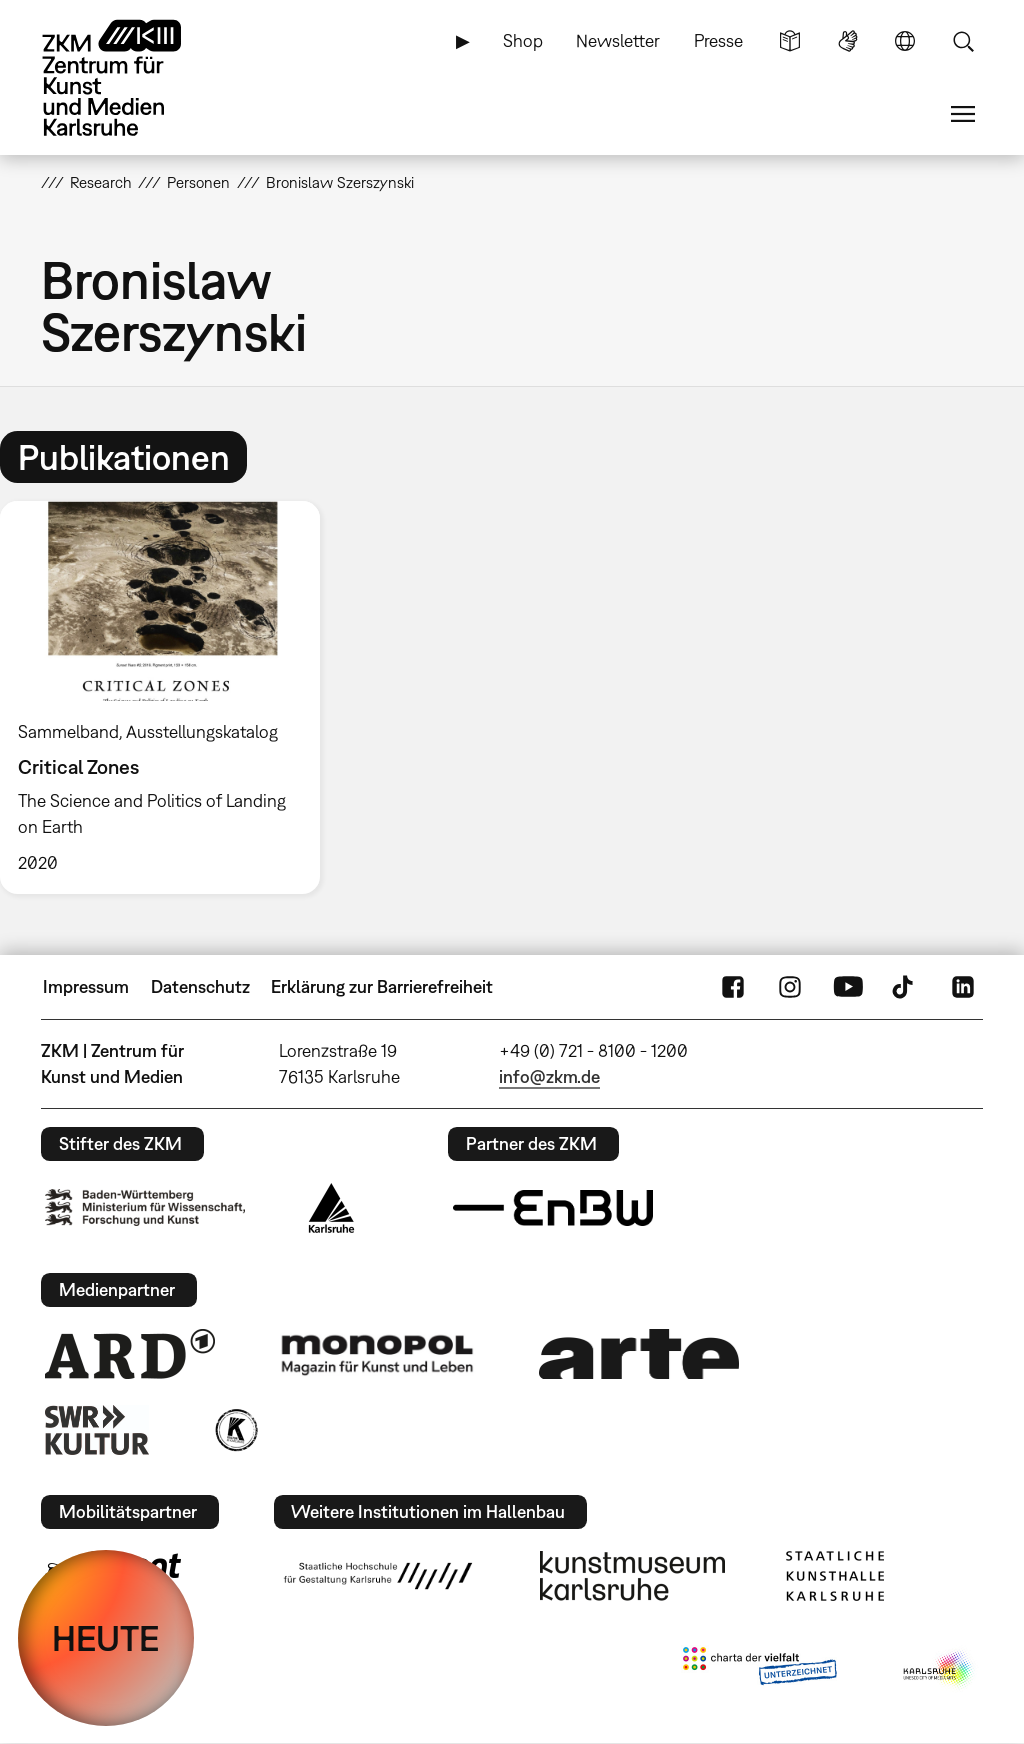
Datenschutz (200, 986)
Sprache (905, 41)
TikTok (905, 987)
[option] (169, 697)
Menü (963, 114)
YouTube (848, 987)
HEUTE (106, 1638)
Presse (718, 40)
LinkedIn (963, 987)
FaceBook (733, 987)
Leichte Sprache (790, 41)
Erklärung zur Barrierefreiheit (382, 986)
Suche (963, 41)
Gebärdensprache (848, 41)
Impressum (86, 986)
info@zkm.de (549, 1076)
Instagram (790, 987)
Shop (523, 40)
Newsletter (618, 40)
